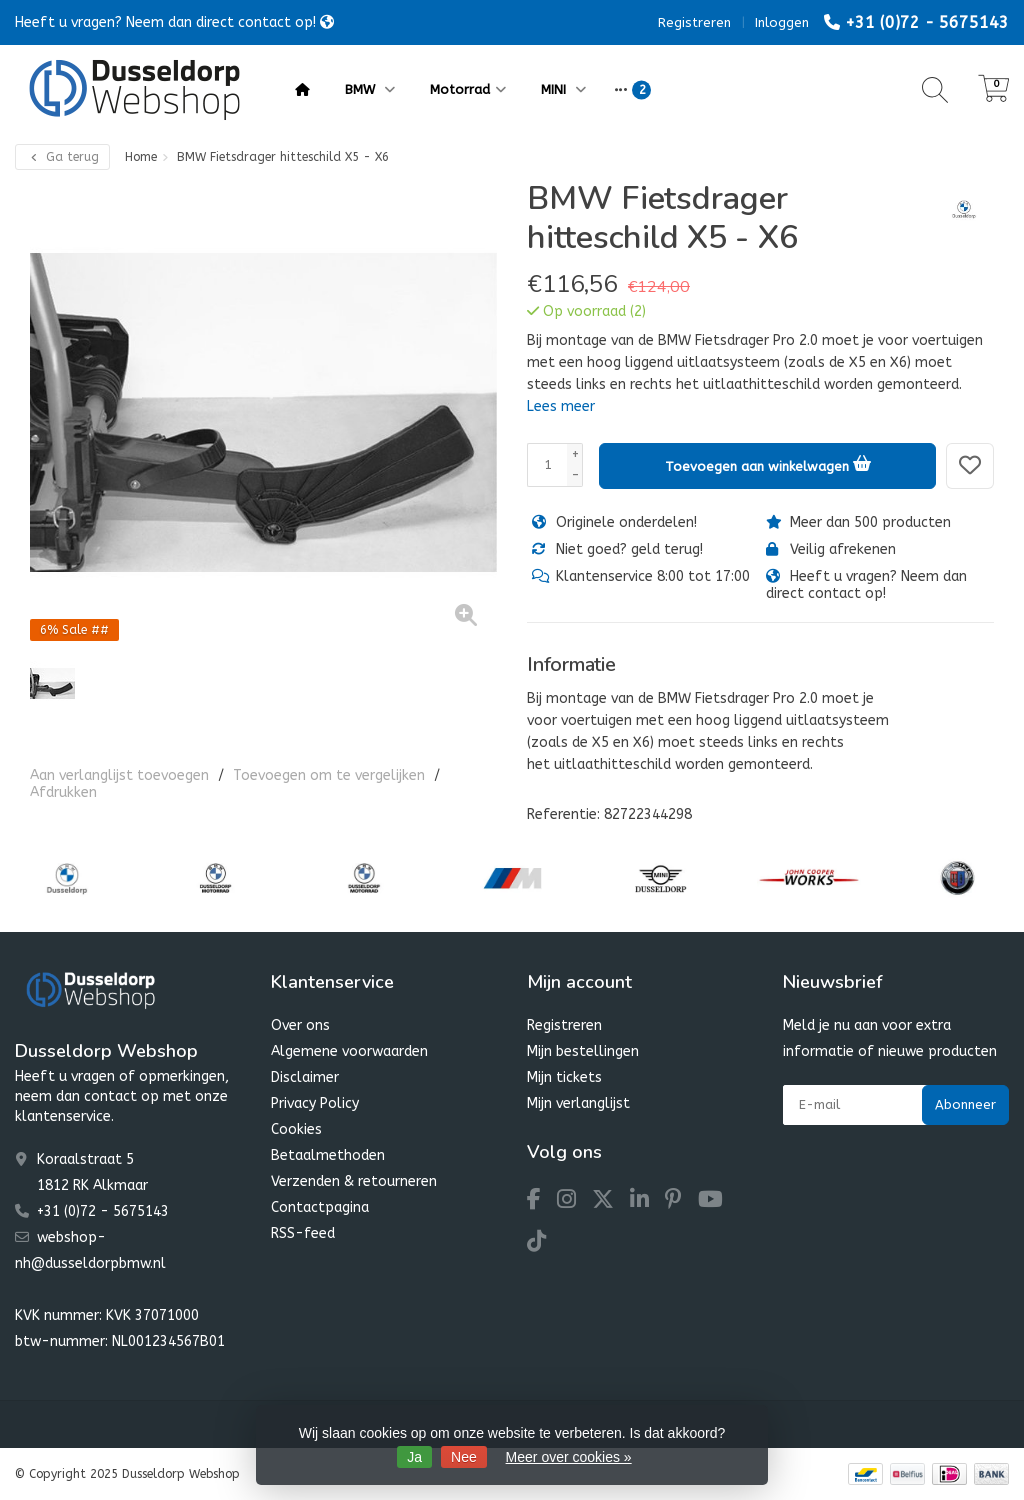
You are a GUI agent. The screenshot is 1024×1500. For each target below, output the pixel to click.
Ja (414, 1457)
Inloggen (782, 22)
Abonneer (965, 1104)
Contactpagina (320, 1207)
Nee (464, 1457)
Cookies (296, 1129)
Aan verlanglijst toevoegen (119, 775)
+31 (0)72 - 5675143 (927, 22)
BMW (370, 89)
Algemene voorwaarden (349, 1051)
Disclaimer (305, 1077)
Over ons (300, 1025)
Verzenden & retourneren (354, 1181)
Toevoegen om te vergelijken (329, 775)
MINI (563, 89)
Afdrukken (63, 792)
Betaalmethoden (328, 1155)
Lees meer (561, 406)
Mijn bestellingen (583, 1051)
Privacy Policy (315, 1103)
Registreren (694, 22)
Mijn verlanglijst (578, 1103)
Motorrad (468, 89)
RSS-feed (303, 1233)
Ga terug (62, 157)
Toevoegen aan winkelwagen (768, 463)
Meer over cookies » (569, 1457)
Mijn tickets (564, 1077)
